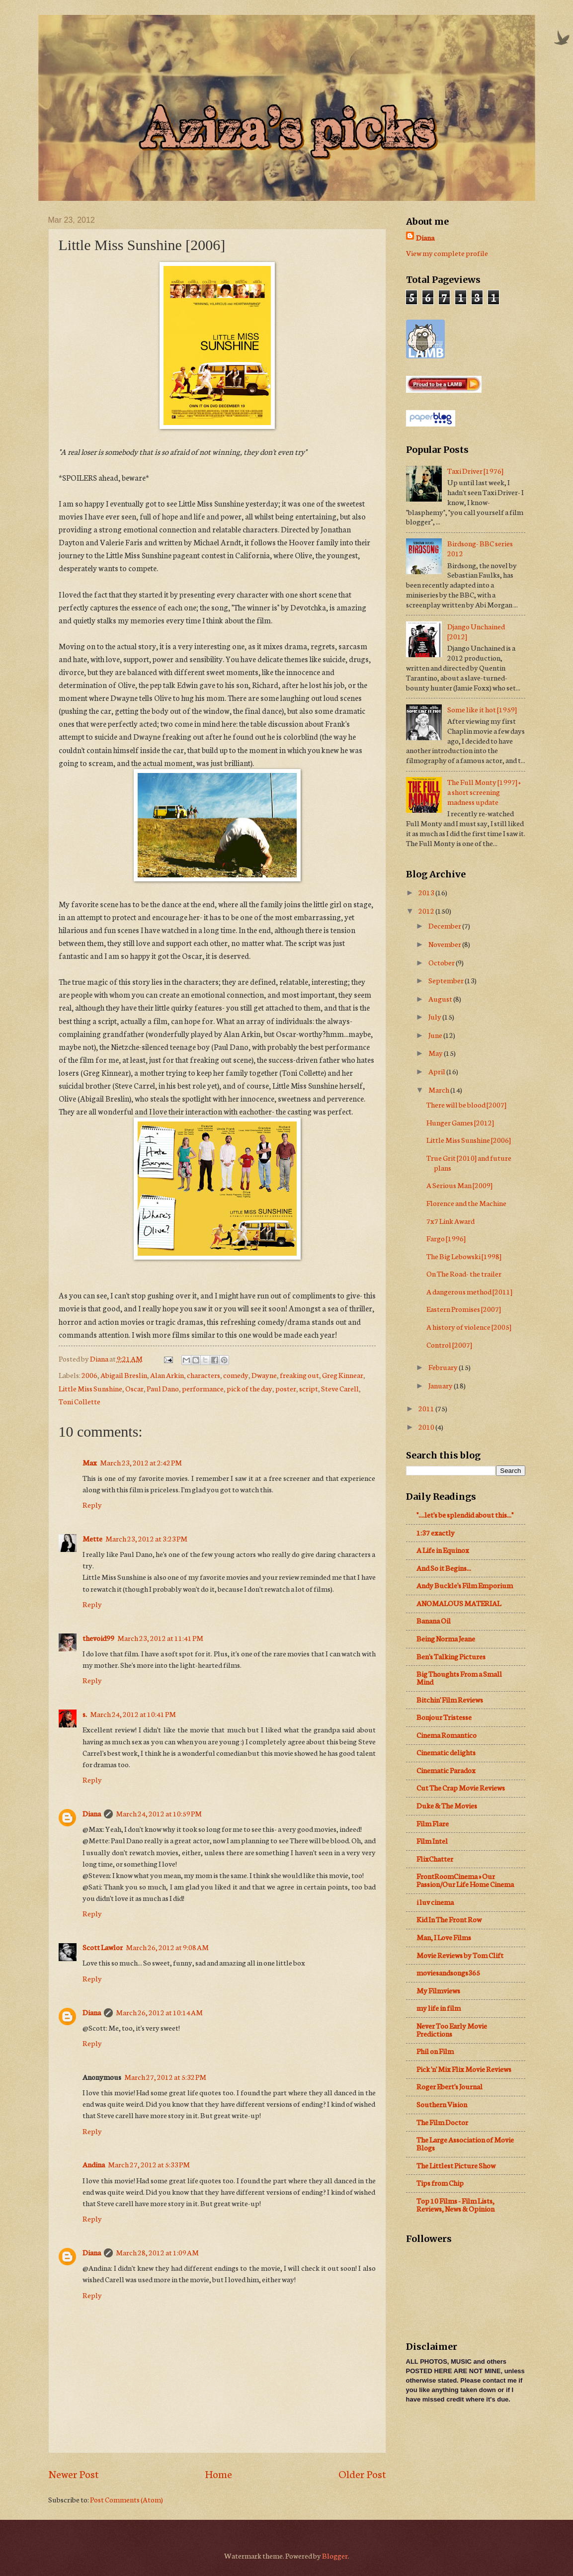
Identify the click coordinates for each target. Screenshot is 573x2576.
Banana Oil (433, 1620)
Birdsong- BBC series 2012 (480, 548)
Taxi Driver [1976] (475, 470)
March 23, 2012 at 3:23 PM (146, 1538)
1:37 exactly (435, 1532)
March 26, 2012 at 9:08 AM (167, 1947)
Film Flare (432, 1823)
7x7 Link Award (450, 1220)
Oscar (134, 1388)
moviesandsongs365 (448, 1972)
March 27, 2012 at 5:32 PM (165, 2076)
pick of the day (249, 1388)
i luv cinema (435, 1901)
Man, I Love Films (443, 1937)
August (440, 998)
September (446, 980)
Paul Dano (163, 1388)
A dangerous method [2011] (469, 1291)
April (437, 1071)
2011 (426, 1408)
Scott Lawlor (102, 1947)
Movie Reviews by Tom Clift (459, 1955)
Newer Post (73, 2473)
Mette (92, 1538)
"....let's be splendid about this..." (464, 1514)
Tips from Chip (440, 2182)
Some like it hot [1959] (482, 709)
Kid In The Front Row (449, 1919)
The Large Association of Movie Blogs (465, 2143)
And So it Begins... (443, 1567)
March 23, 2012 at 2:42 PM (141, 1462)
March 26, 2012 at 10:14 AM (159, 2012)
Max (89, 1462)
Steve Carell (340, 1388)
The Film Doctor (442, 2122)
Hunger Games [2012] (460, 1122)
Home (218, 2473)
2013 (426, 892)
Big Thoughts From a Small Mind (459, 1677)
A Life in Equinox (442, 1550)
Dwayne (264, 1375)
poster (285, 1388)
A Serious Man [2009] (459, 1185)
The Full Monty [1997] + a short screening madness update (484, 791)
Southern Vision (441, 2104)
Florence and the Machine (466, 1203)
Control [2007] (449, 1344)
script (308, 1388)
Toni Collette (79, 1401)
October (442, 962)
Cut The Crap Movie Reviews (460, 1787)
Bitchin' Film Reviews (449, 1699)
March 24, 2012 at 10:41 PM (133, 1714)
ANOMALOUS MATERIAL (458, 1603)
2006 (89, 1375)
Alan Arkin (167, 1375)
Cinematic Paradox (446, 1770)
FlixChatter (434, 1858)
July (435, 1016)
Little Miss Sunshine (90, 1388)
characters (203, 1375)
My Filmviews (438, 1990)
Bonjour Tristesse (444, 1717)
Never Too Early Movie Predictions (451, 2029)
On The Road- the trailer (463, 1273)
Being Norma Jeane (445, 1638)
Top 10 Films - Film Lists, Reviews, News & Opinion (455, 2204)
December (445, 925)
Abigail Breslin (123, 1375)
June (435, 1035)
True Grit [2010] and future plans (468, 1162)
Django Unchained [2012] (476, 631)
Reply (92, 1504)
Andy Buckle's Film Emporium (464, 1585)
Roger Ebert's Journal (449, 2086)
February (443, 1367)
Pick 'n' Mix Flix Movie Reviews (463, 2068)
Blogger (335, 2555)
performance (203, 1388)
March (439, 1089)
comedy (235, 1375)
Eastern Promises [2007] (463, 1308)
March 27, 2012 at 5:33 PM (149, 2164)
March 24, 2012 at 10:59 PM (159, 1813)
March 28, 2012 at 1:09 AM (157, 2252)
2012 (426, 910)
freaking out (299, 1375)
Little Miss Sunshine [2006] (468, 1139)
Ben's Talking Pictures (451, 1656)
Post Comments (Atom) (126, 2499)
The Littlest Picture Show (455, 2165)
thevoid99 (98, 1637)
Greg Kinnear (342, 1375)
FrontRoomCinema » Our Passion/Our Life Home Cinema (465, 1880)
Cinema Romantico (446, 1734)
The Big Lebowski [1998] (463, 1256)
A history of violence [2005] (468, 1326)
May (436, 1052)
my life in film (438, 2007)
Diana (91, 1813)
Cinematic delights (446, 1752)
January (441, 1385)
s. (84, 1714)
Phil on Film (435, 2051)
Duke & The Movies (446, 1805)
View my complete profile (447, 253)
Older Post (362, 2473)
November (445, 944)
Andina (93, 2164)
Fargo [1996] (446, 1238)
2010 (426, 1426)
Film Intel (432, 1840)
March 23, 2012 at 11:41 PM (160, 1637)
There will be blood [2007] (466, 1104)
